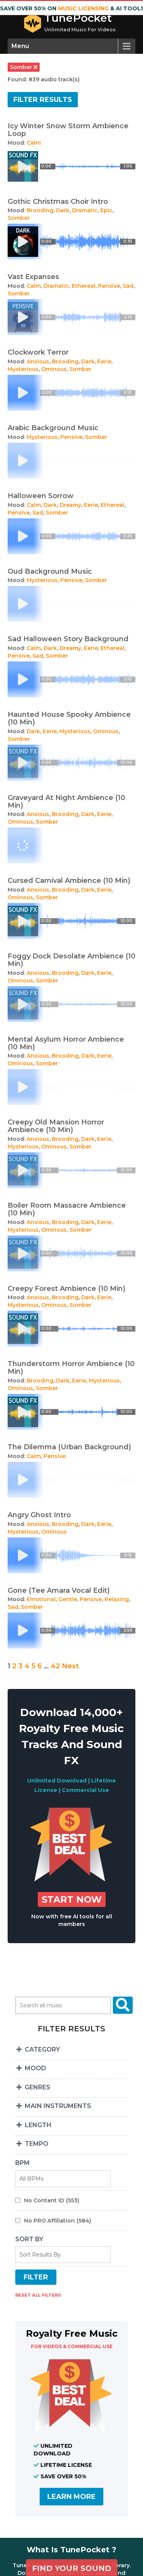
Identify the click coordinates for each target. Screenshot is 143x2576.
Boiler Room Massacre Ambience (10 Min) (67, 1209)
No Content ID (51, 2200)
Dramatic (85, 210)
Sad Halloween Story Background (68, 639)
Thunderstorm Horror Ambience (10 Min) (71, 1368)
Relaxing (116, 1599)
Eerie (104, 361)
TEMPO (31, 2143)
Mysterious (23, 369)
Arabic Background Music (53, 428)
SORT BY (29, 2239)
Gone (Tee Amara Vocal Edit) (59, 1590)
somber (23, 67)
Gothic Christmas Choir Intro (58, 201)
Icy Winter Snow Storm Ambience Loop (68, 130)
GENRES (32, 2087)
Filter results (42, 99)
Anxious (38, 361)
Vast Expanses (33, 277)
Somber (19, 218)
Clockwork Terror (38, 352)
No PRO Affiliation (57, 2220)
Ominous (54, 369)
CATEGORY (37, 2049)
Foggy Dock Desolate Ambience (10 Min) (71, 960)
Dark (62, 210)
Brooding (40, 210)
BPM (22, 2162)
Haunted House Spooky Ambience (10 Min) (69, 718)
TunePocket (78, 17)
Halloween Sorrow (41, 496)
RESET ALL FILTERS (38, 2295)
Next (70, 1666)
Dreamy (70, 505)
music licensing (83, 8)
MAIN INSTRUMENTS (53, 2106)
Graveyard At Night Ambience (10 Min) (66, 802)
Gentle (67, 1599)
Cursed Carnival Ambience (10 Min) (69, 880)
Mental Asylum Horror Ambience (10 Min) (66, 1043)
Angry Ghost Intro (39, 1515)
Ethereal (83, 285)
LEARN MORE (71, 2496)
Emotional (41, 1599)
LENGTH (33, 2125)
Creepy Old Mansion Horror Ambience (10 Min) (56, 1126)
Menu (20, 46)
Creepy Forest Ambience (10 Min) (66, 1288)
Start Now (72, 1899)
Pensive (109, 285)
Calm (34, 142)
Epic (106, 210)
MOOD (30, 2068)
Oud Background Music (50, 571)
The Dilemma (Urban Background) (69, 1447)
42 (55, 1666)
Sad (128, 285)
